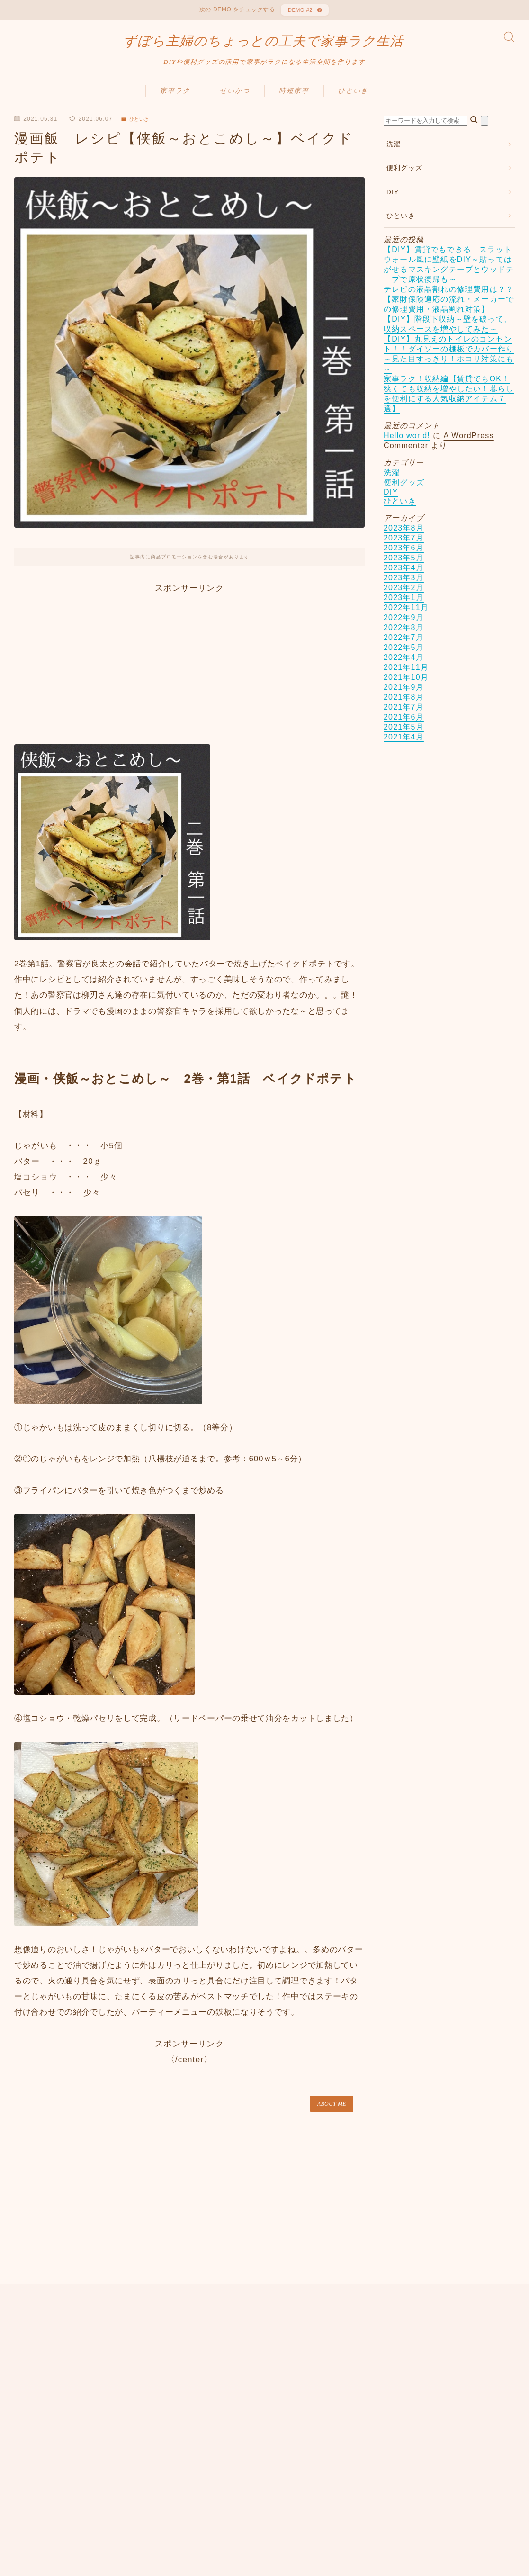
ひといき (353, 99)
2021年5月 (404, 736)
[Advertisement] (189, 671)
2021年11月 (406, 676)
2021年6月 (404, 726)
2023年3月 (404, 587)
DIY (392, 200)
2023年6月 (404, 557)
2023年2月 (404, 597)
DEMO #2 (298, 12)
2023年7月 (404, 547)
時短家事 (294, 99)
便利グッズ (404, 176)
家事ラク (175, 99)
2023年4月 (404, 577)
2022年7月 (404, 646)
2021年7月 (404, 716)
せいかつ (235, 99)
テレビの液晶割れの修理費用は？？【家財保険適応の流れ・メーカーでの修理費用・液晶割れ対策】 (449, 308)
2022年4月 (404, 666)
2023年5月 (404, 567)
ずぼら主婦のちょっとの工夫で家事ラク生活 (263, 47)
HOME (25, 2484)
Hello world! (407, 445)
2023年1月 (404, 607)
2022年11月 (406, 616)
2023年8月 (404, 537)
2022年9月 (404, 626)
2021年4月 (404, 746)
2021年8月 (404, 706)
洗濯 (393, 153)
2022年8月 (404, 636)
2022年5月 (404, 656)
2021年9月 (404, 696)
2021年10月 (406, 686)
